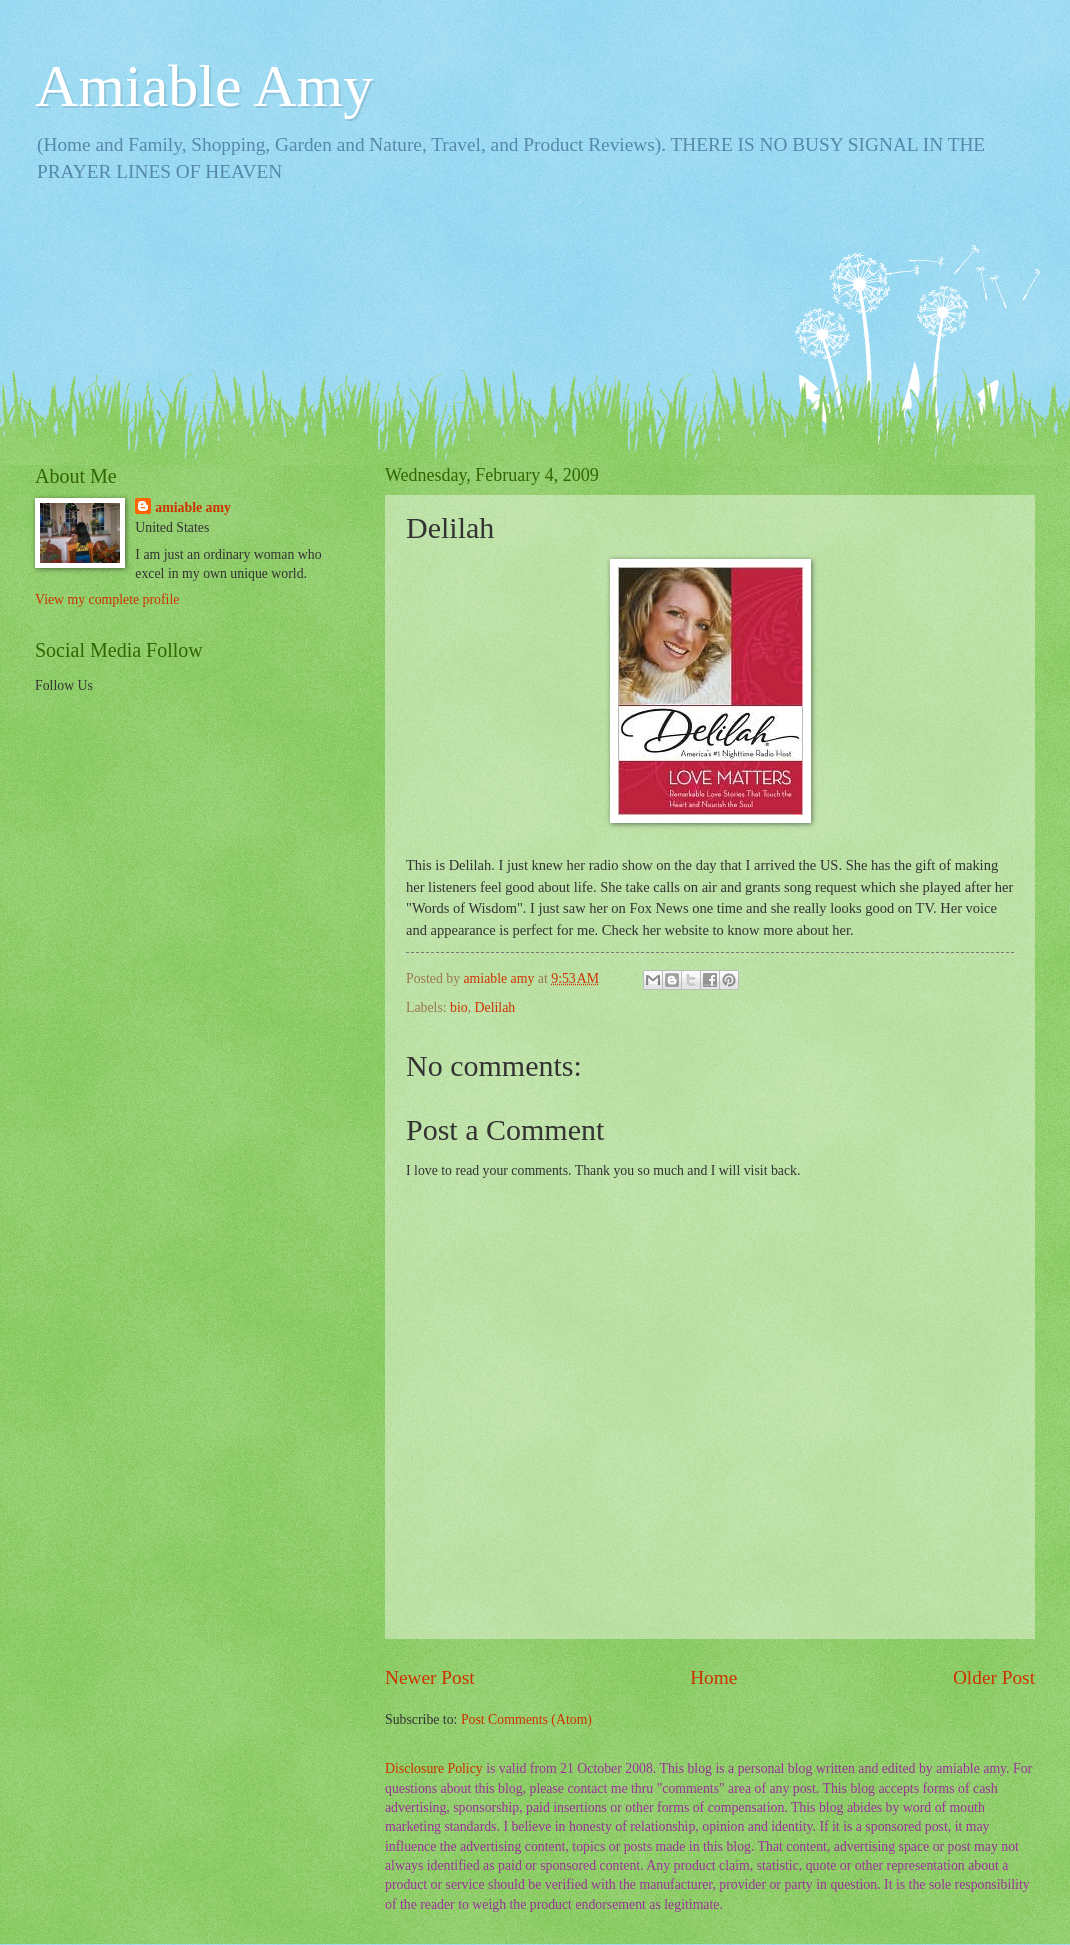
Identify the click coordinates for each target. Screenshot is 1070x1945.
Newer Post (430, 1677)
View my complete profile (107, 599)
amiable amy (193, 507)
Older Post (994, 1677)
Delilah (495, 1007)
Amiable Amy (204, 86)
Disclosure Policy (434, 1768)
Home (713, 1677)
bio (459, 1007)
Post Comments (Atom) (526, 1719)
